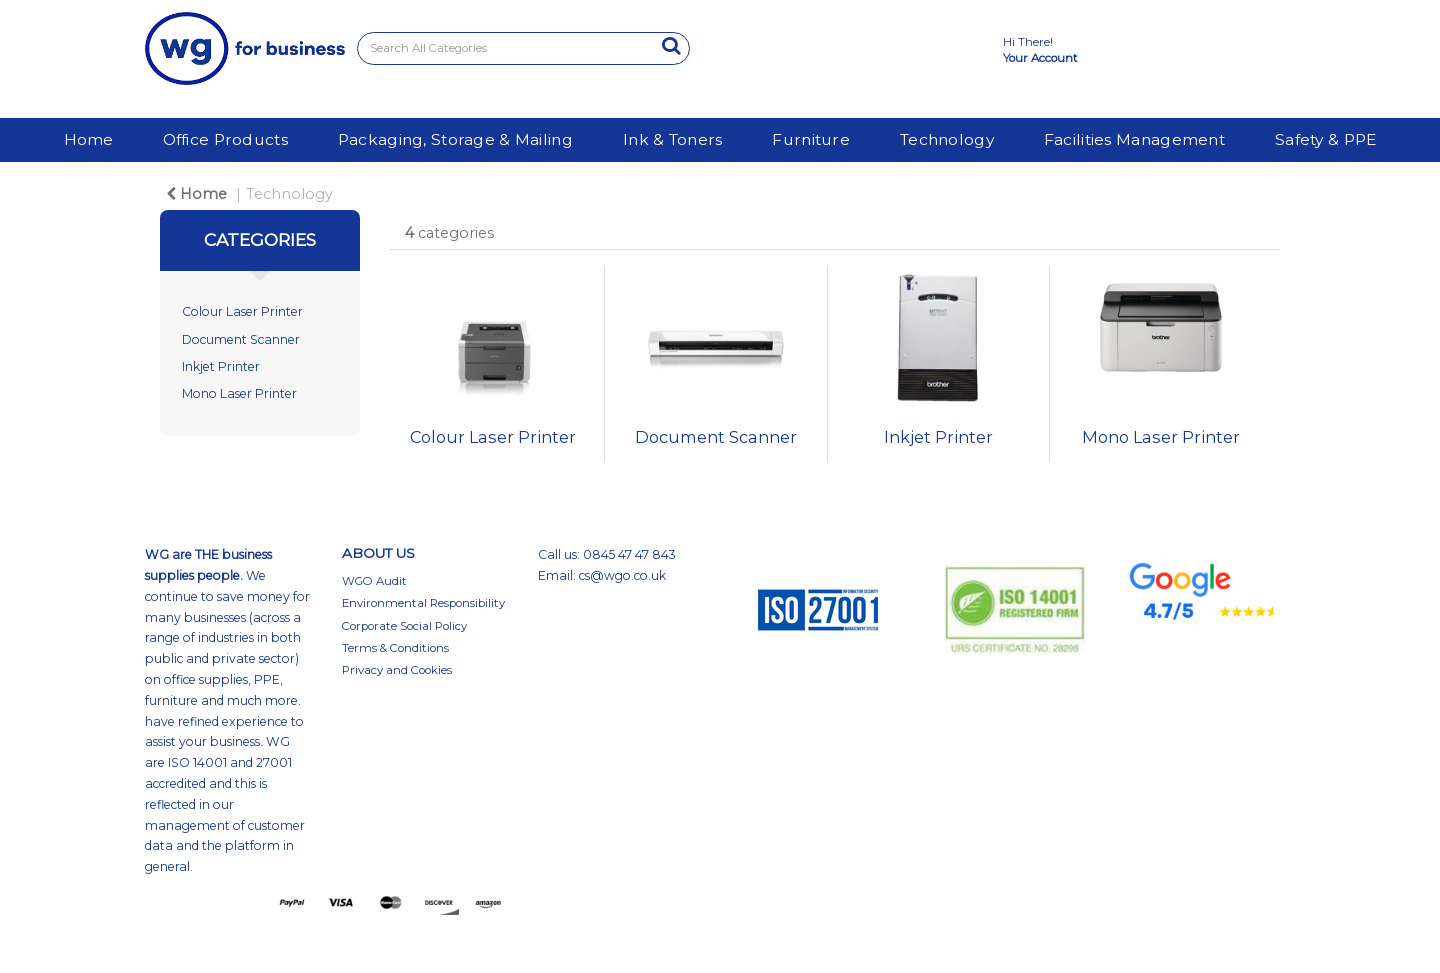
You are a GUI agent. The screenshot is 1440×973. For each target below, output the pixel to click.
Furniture (811, 139)
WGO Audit (374, 581)
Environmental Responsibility (423, 603)
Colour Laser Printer (242, 311)
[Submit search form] (671, 46)
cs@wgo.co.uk (622, 575)
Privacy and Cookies (397, 670)
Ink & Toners (672, 139)
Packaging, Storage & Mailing (455, 139)
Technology (947, 139)
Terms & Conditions (395, 648)
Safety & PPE (1325, 139)
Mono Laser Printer (239, 393)
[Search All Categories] (523, 48)
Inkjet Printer (221, 366)
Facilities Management (1134, 139)
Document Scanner (241, 339)
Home (88, 139)
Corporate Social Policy (404, 626)
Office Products (225, 139)
